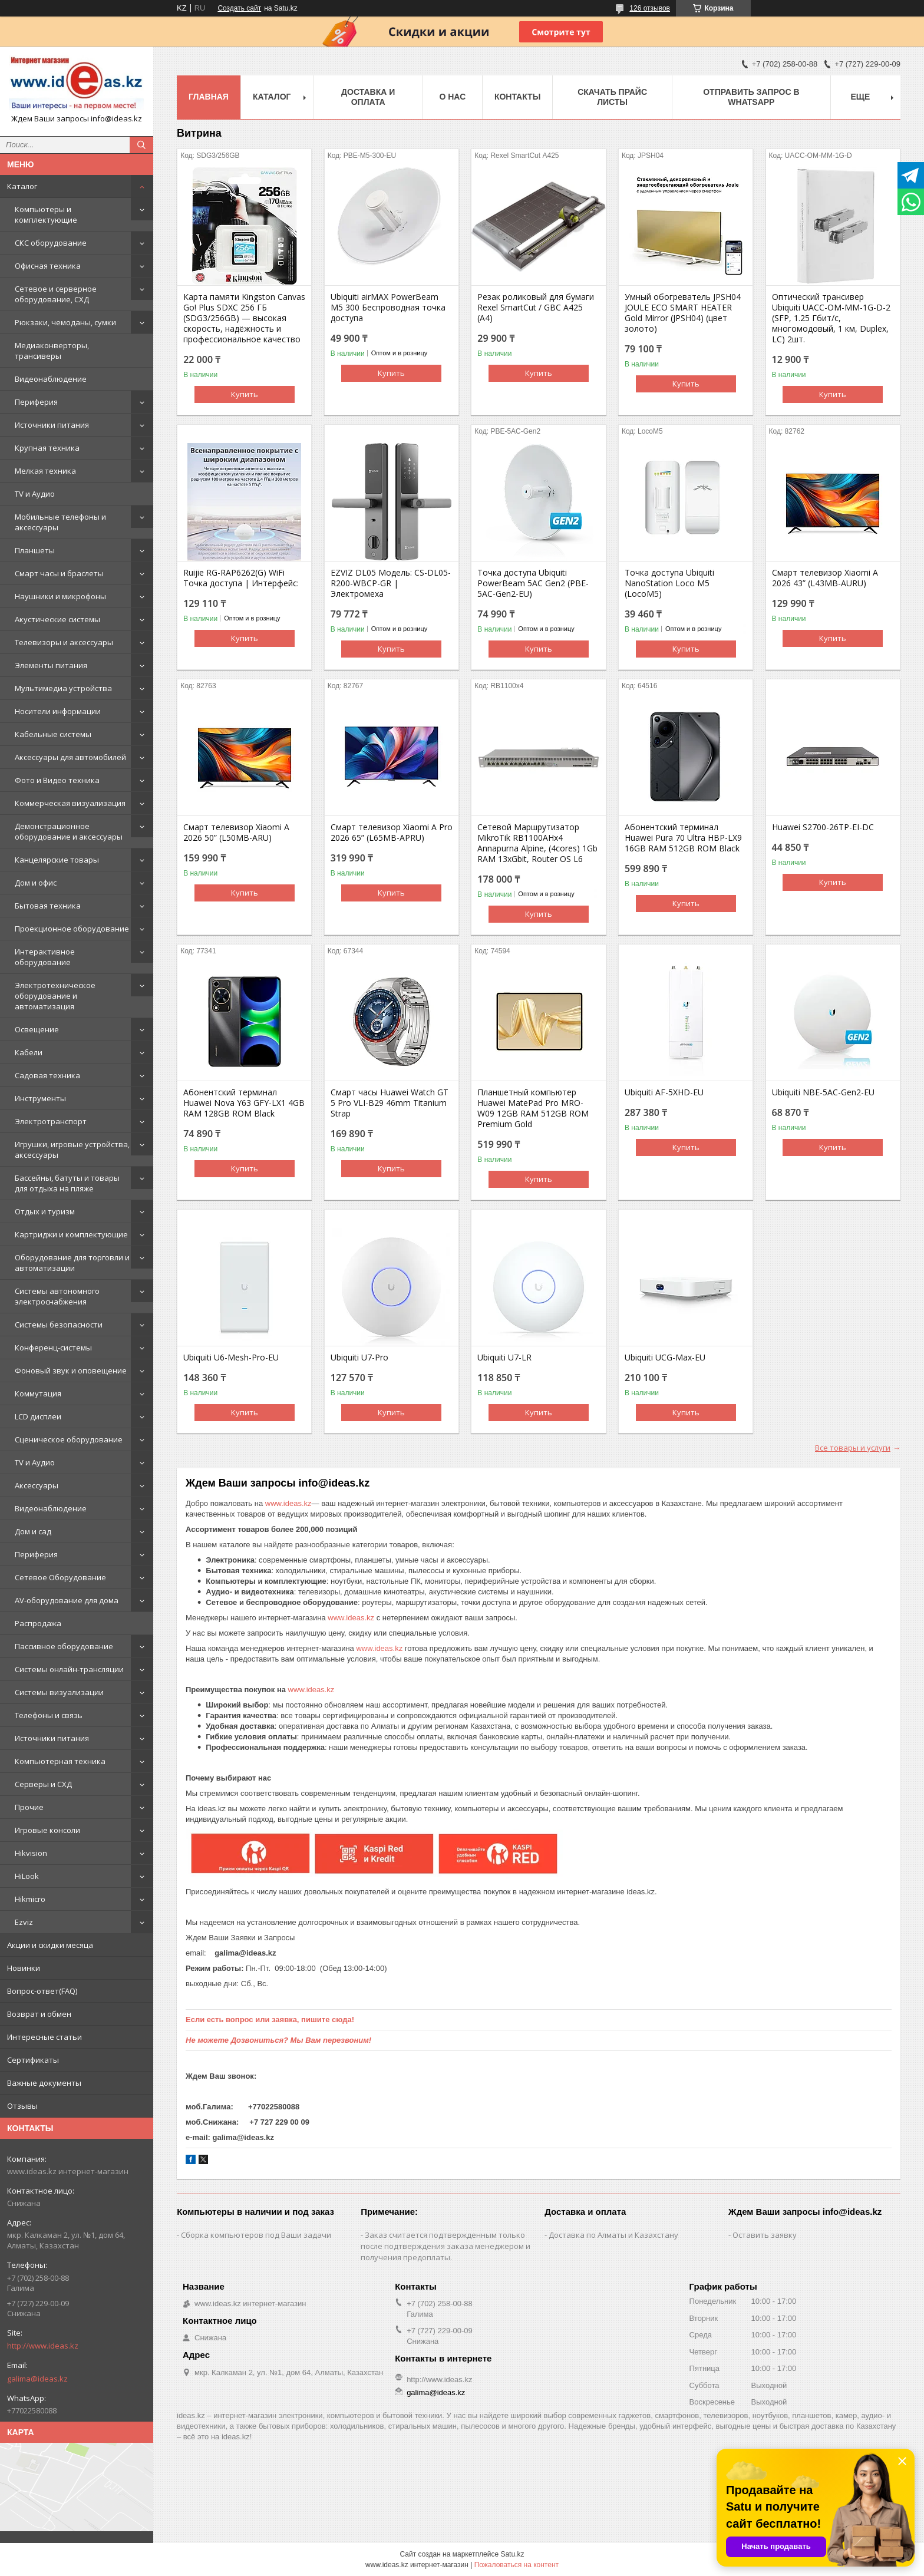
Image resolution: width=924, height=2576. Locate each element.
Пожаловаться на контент (516, 2565)
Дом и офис (36, 882)
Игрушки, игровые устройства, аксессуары (72, 1149)
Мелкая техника (45, 470)
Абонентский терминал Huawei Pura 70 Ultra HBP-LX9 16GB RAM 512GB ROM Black (683, 838)
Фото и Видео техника (57, 780)
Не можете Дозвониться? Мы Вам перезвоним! (278, 2040)
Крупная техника (47, 447)
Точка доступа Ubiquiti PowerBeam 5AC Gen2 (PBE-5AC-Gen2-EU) (533, 583)
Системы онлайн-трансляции (69, 1669)
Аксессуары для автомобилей (70, 757)
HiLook (27, 1876)
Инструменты (40, 1098)
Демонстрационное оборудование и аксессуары (69, 831)
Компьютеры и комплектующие (46, 214)
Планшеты (35, 550)
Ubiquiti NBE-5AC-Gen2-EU (823, 1092)
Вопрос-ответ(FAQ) (42, 1991)
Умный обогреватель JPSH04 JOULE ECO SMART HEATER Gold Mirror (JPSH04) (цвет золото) (683, 313)
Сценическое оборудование (69, 1439)
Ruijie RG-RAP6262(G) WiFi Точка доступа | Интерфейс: (241, 578)
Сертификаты (33, 2060)
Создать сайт (239, 8)
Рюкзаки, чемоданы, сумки (65, 322)
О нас (452, 96)
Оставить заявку (764, 2235)
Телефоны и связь (48, 1715)
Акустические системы (57, 619)
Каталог (22, 186)
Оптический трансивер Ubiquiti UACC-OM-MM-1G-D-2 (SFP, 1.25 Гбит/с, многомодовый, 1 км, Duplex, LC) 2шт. (831, 318)
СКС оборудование (51, 242)
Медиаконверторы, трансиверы (52, 350)
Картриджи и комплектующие (71, 1234)
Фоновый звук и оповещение (71, 1370)
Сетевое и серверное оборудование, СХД (56, 294)
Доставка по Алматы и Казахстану (613, 2235)
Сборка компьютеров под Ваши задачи (256, 2235)
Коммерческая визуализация (70, 803)
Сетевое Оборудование (60, 1577)
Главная (209, 96)
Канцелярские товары (57, 859)
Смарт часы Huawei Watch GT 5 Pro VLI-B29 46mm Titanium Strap (389, 1103)
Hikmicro (30, 1899)
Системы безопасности (59, 1324)
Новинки (23, 1968)
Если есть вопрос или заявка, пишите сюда (269, 2019)
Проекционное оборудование (72, 928)
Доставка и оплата (368, 97)
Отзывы (22, 2106)
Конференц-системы (53, 1347)
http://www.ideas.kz (42, 2345)
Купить (244, 394)
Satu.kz (512, 2554)
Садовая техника (47, 1075)
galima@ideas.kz (37, 2378)
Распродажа (38, 1623)
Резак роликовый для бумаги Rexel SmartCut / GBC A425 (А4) (535, 307)
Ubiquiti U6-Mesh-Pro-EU (231, 1357)
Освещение (37, 1029)
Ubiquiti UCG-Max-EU (665, 1357)
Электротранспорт (51, 1121)
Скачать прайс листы (612, 97)
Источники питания (52, 425)
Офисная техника (48, 265)
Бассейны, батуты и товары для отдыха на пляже (67, 1183)
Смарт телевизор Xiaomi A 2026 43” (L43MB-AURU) (825, 578)
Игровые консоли (47, 1830)
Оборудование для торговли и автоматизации (72, 1262)
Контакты (517, 96)
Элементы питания (51, 665)
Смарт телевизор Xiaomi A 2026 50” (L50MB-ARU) (236, 832)
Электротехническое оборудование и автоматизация (55, 996)
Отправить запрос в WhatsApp (751, 97)
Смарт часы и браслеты (59, 573)
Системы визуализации (59, 1692)
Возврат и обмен (39, 2014)
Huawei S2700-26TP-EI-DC (823, 827)
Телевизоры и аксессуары (64, 642)
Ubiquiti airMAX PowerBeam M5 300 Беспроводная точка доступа (388, 307)
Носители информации (58, 711)
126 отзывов (649, 8)
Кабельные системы (53, 734)
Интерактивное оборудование (45, 956)
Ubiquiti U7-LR (504, 1357)
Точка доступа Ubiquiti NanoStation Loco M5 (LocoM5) (669, 583)
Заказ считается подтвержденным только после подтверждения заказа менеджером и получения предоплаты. (445, 2246)
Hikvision (31, 1853)
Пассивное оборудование (64, 1646)
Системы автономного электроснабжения (57, 1296)
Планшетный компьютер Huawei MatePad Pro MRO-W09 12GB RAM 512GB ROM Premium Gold (533, 1108)
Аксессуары (36, 1485)
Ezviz (24, 1922)
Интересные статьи (44, 2037)
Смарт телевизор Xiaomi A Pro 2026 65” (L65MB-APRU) (392, 832)
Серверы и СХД (43, 1784)
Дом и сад (33, 1531)
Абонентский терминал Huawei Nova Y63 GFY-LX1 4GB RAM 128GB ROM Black (244, 1103)
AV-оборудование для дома (66, 1600)
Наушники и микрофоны (60, 596)
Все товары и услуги (852, 1447)
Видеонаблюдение (51, 379)
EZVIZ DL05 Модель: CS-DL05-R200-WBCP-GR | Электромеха (391, 583)
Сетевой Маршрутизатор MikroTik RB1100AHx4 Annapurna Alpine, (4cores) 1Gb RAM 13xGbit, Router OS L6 (537, 843)
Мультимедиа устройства (63, 688)
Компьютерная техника (60, 1761)
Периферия (36, 402)
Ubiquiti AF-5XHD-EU (664, 1092)
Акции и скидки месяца (50, 1945)
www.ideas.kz (288, 1503)
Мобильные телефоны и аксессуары (60, 522)
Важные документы (44, 2083)
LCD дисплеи (38, 1416)
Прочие (29, 1807)
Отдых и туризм (45, 1211)
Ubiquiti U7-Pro (359, 1357)
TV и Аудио (35, 493)
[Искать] (141, 145)
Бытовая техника (48, 905)
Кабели (28, 1052)
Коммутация (38, 1393)
